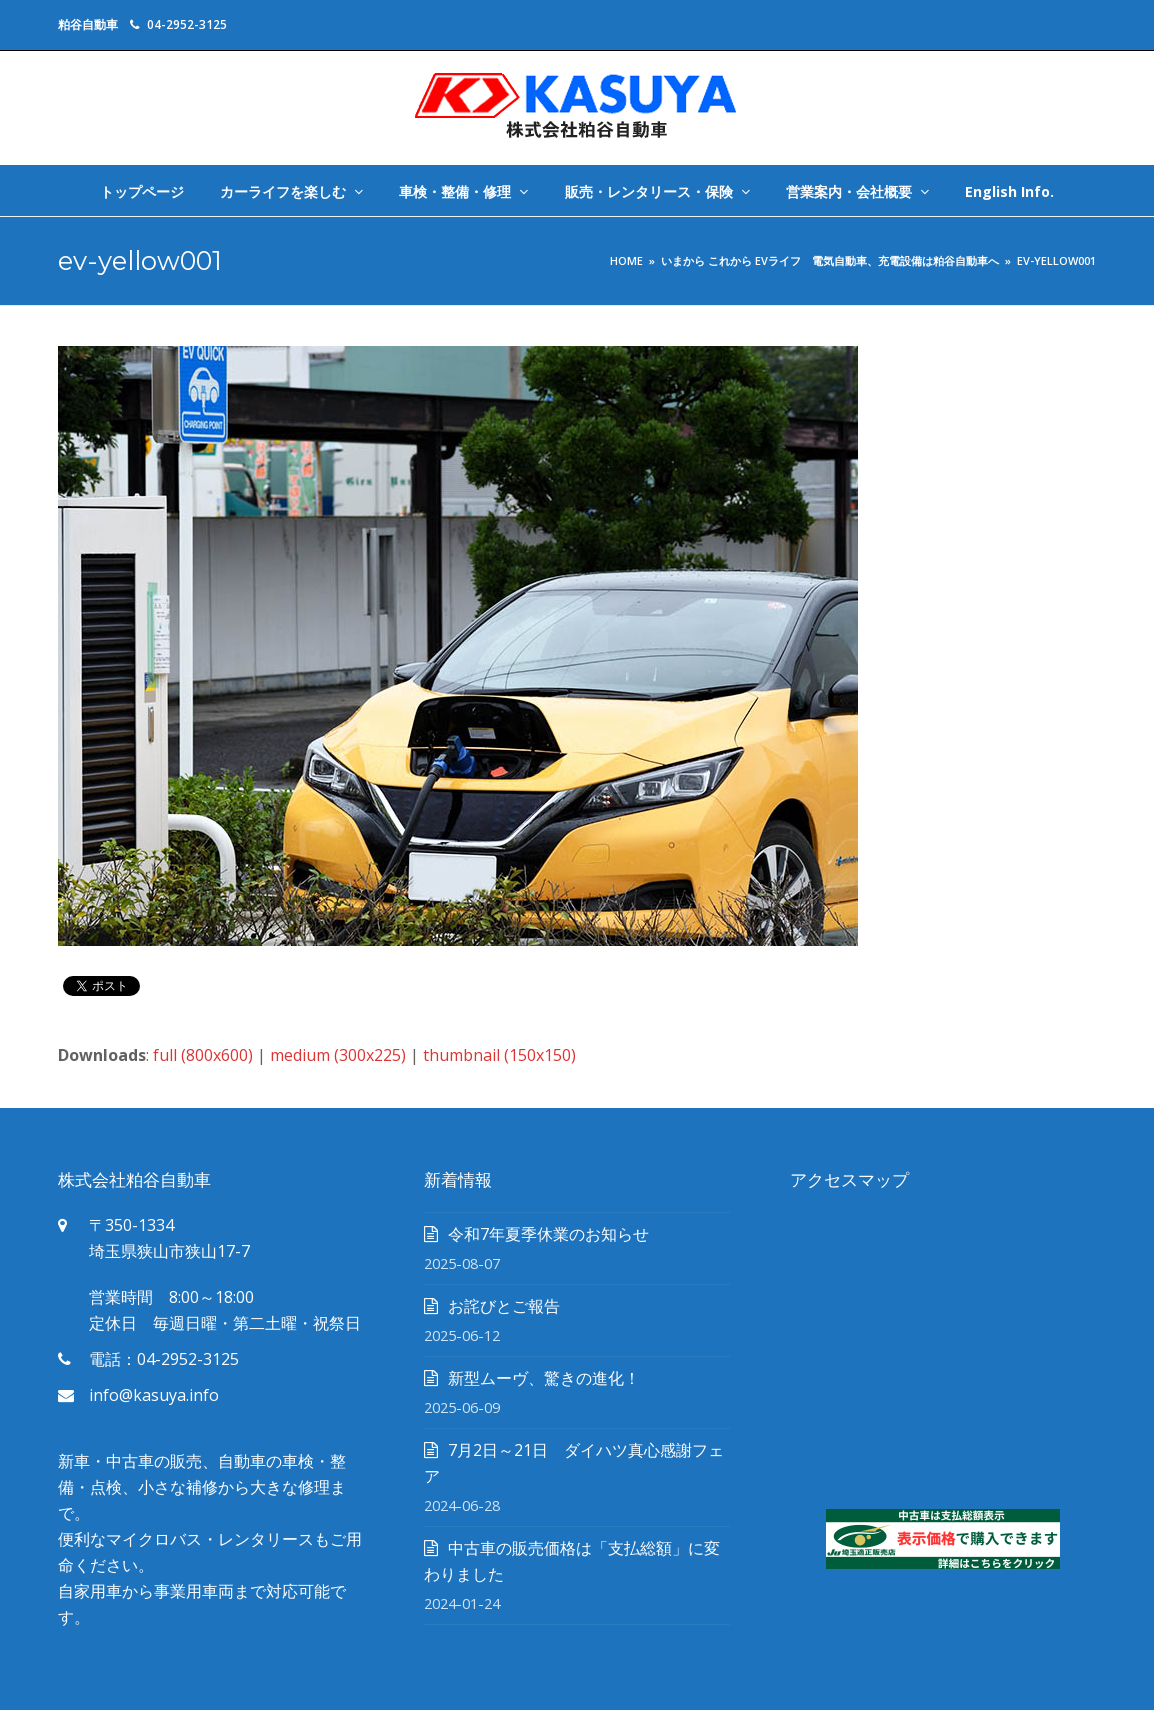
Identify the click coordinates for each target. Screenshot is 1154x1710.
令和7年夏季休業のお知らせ (548, 1234)
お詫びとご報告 (504, 1306)
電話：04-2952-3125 (164, 1359)
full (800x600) (203, 1055)
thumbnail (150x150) (499, 1055)
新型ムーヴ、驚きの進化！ (544, 1378)
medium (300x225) (338, 1055)
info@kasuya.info (154, 1395)
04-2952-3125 (187, 24)
